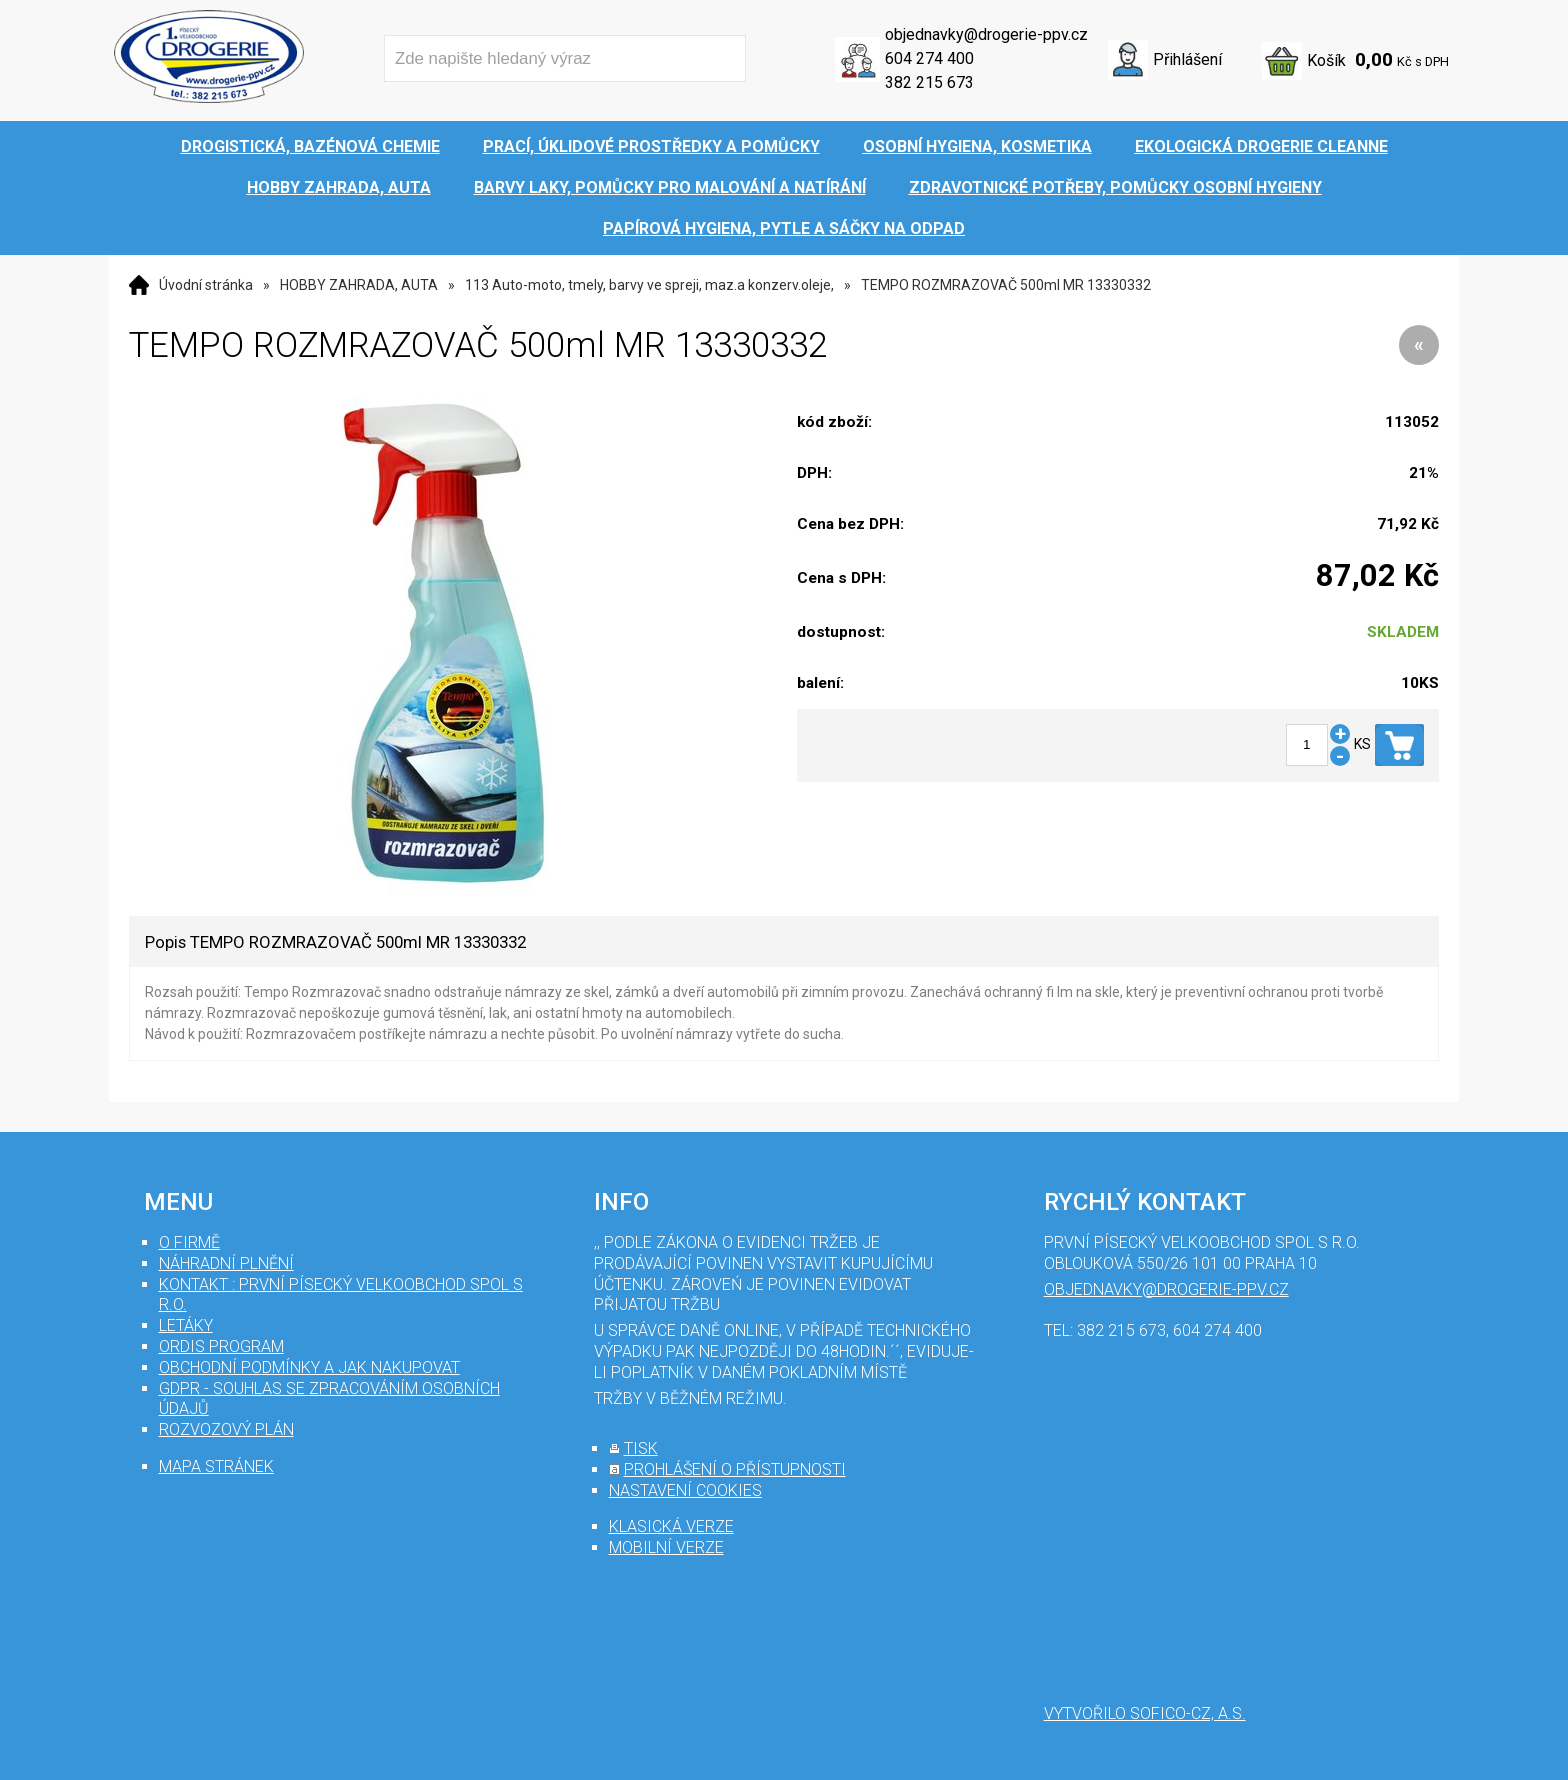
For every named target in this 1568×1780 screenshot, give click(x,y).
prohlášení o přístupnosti (735, 1469)
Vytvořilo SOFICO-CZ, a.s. (1145, 1713)
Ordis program (221, 1346)
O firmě (189, 1242)
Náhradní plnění (226, 1263)
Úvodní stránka (206, 285)
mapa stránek (216, 1466)
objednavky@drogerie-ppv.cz (986, 34)
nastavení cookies (685, 1490)
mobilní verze (666, 1547)
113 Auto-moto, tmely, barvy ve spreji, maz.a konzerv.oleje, (649, 285)
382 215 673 (929, 82)
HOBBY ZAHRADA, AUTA (359, 285)
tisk (641, 1448)
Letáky (186, 1325)
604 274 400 (929, 58)
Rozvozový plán (226, 1429)
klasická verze (671, 1526)
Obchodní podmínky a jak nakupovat (309, 1367)
